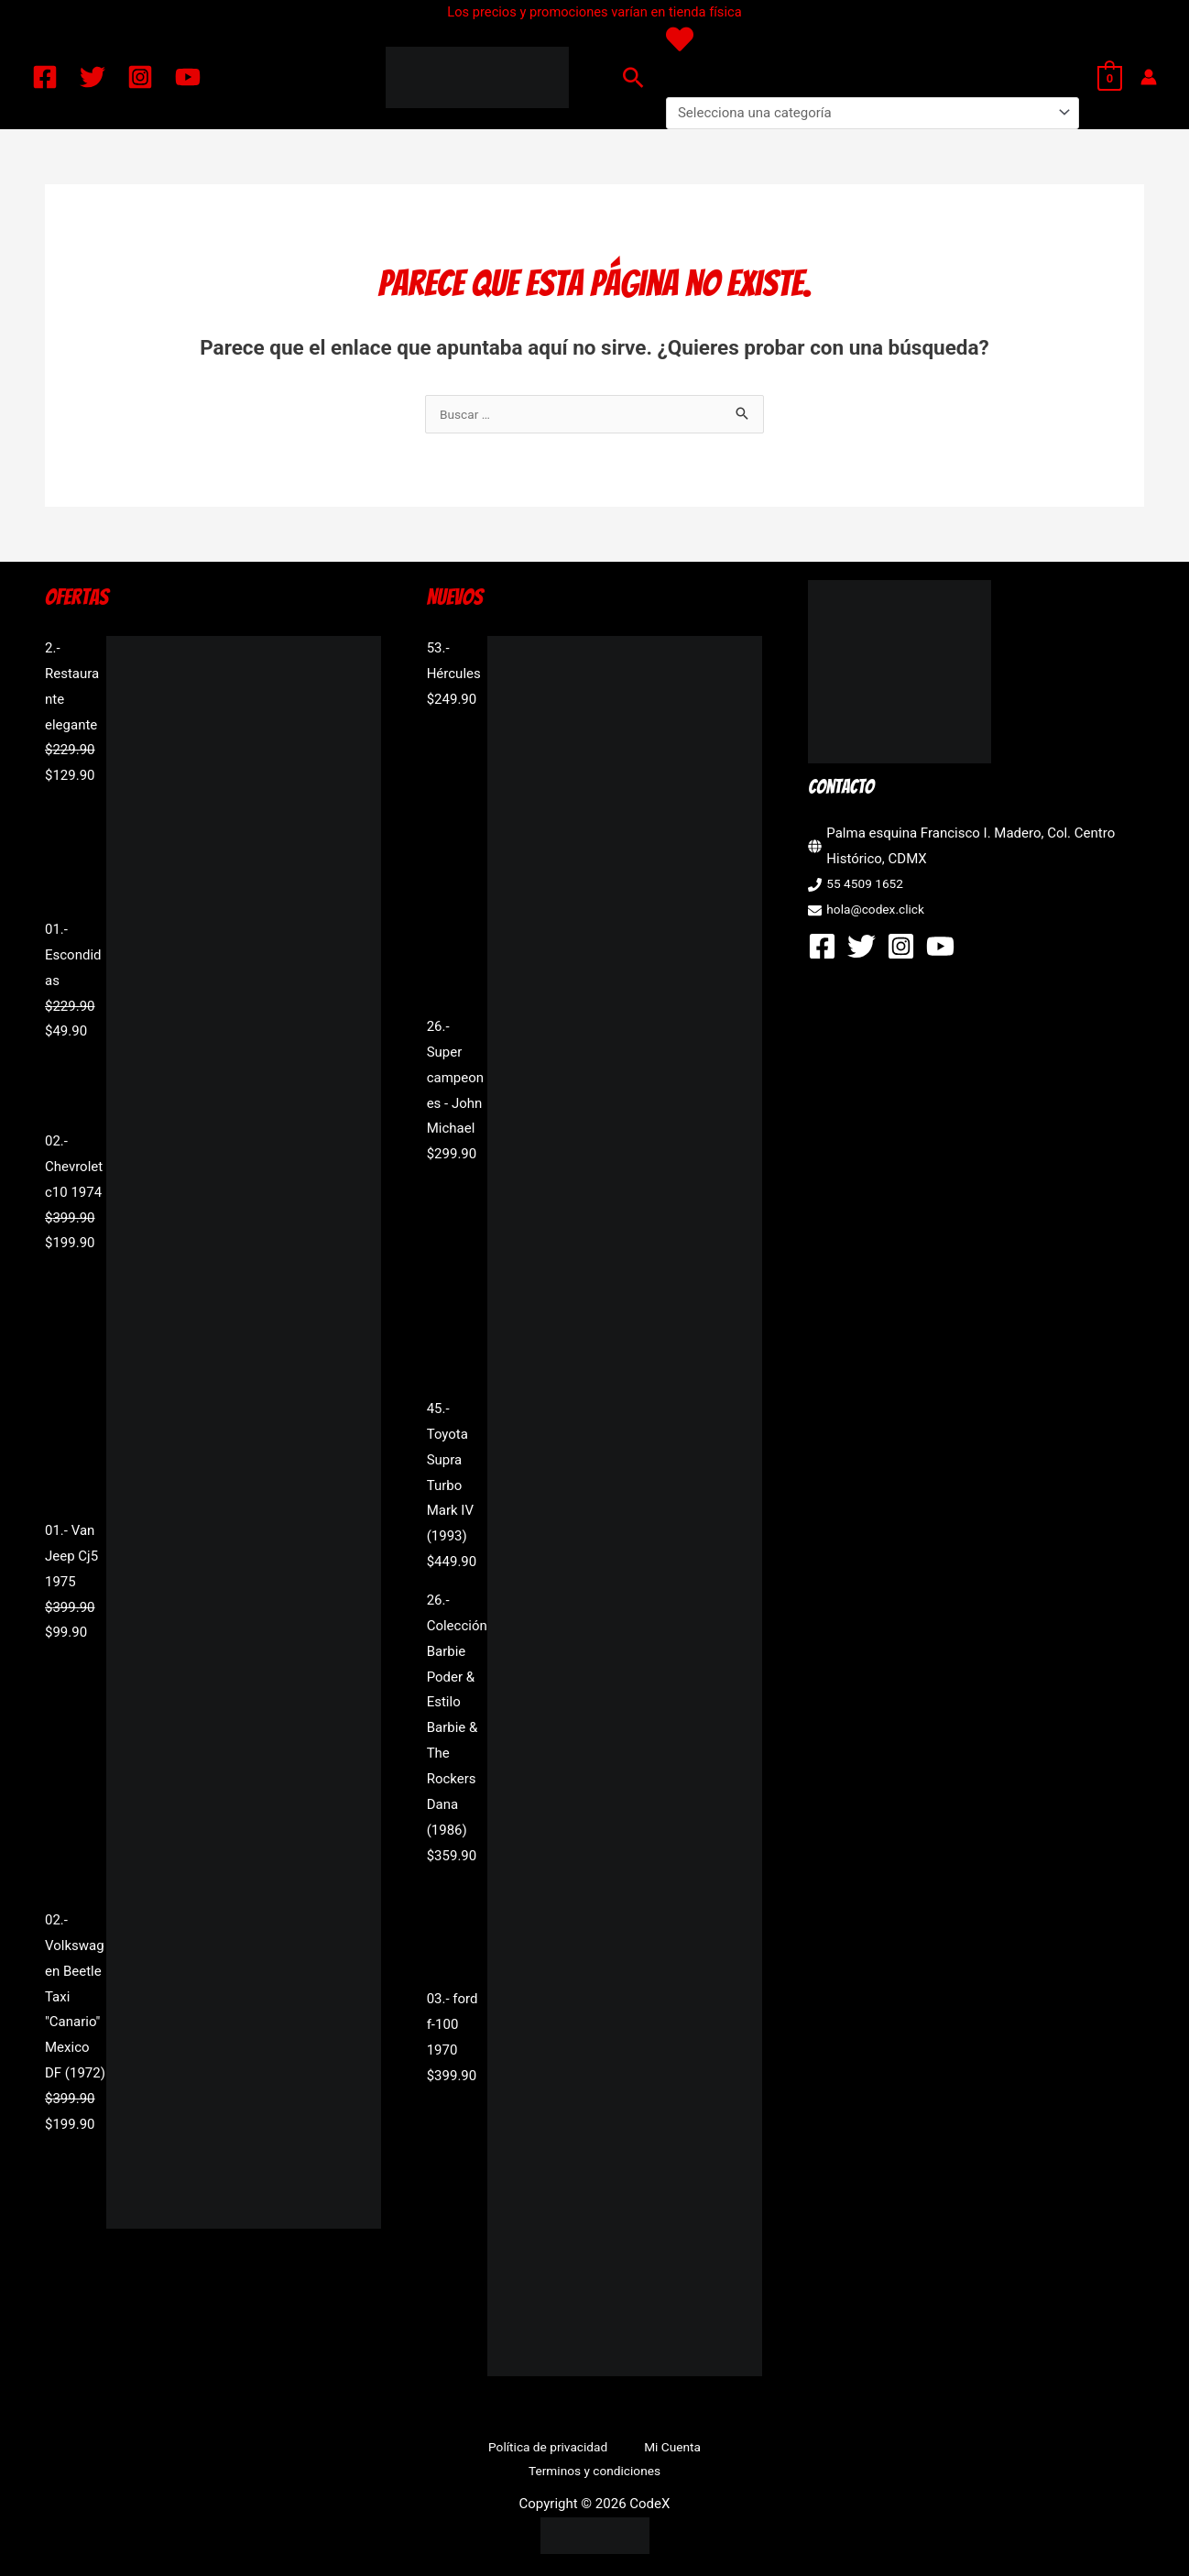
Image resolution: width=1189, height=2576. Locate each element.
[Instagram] (140, 77)
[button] (633, 77)
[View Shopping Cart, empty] (1109, 77)
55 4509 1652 (868, 885)
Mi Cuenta (587, 2449)
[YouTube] (188, 77)
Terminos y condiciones (704, 2449)
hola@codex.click (879, 911)
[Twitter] (92, 77)
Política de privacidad (477, 2449)
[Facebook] (45, 77)
